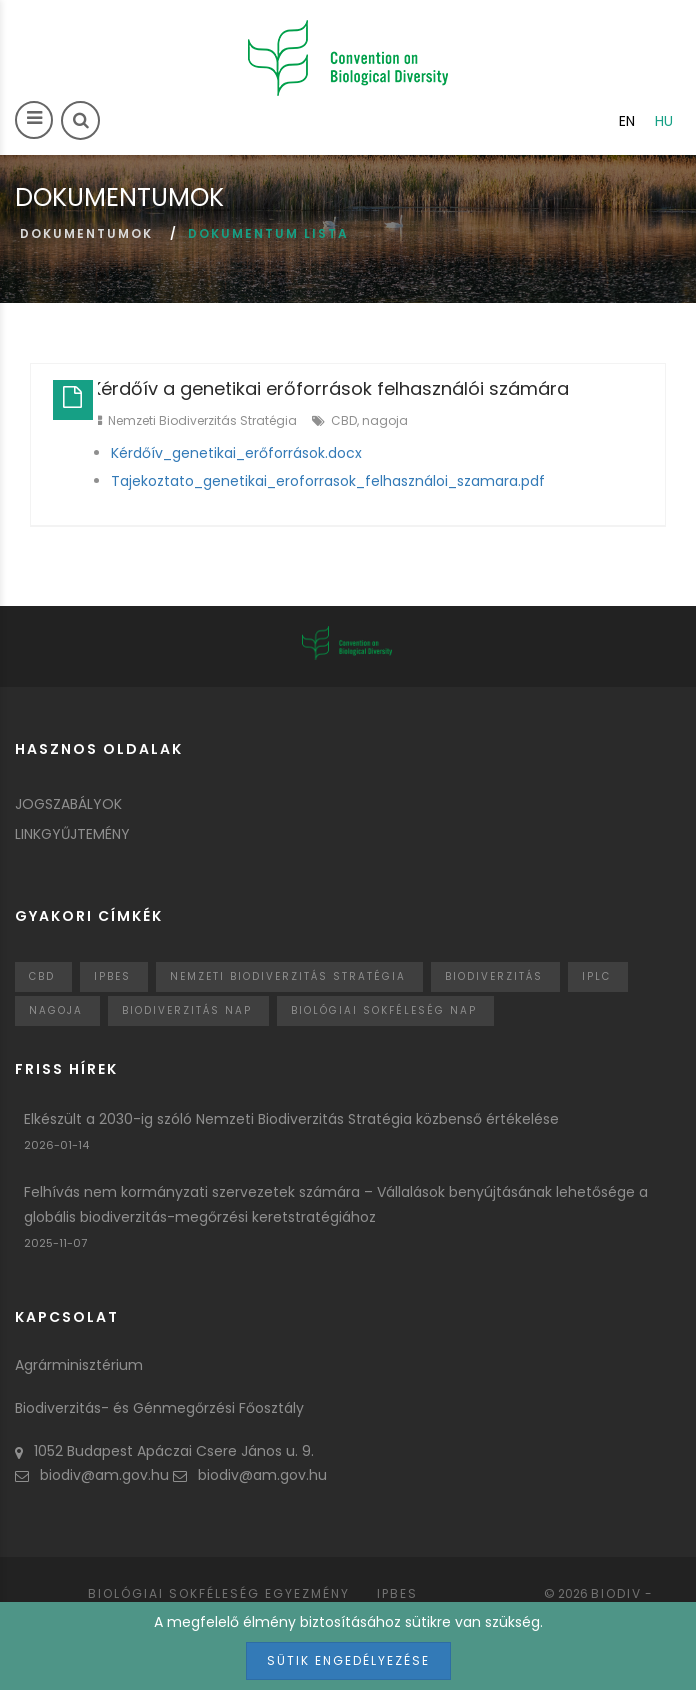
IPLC (596, 976)
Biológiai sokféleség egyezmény (219, 1593)
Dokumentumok (86, 233)
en (627, 121)
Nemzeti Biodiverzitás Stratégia (202, 420)
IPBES (112, 976)
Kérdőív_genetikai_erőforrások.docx (236, 453)
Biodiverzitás (494, 976)
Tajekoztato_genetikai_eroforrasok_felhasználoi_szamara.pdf (328, 481)
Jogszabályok (68, 804)
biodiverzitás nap (187, 1010)
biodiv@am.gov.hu (92, 1475)
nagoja (385, 420)
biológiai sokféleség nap (384, 1010)
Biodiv (616, 1593)
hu (664, 121)
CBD (344, 420)
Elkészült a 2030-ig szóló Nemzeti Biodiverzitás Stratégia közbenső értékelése (291, 1119)
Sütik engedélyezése (348, 1660)
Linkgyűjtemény (72, 834)
